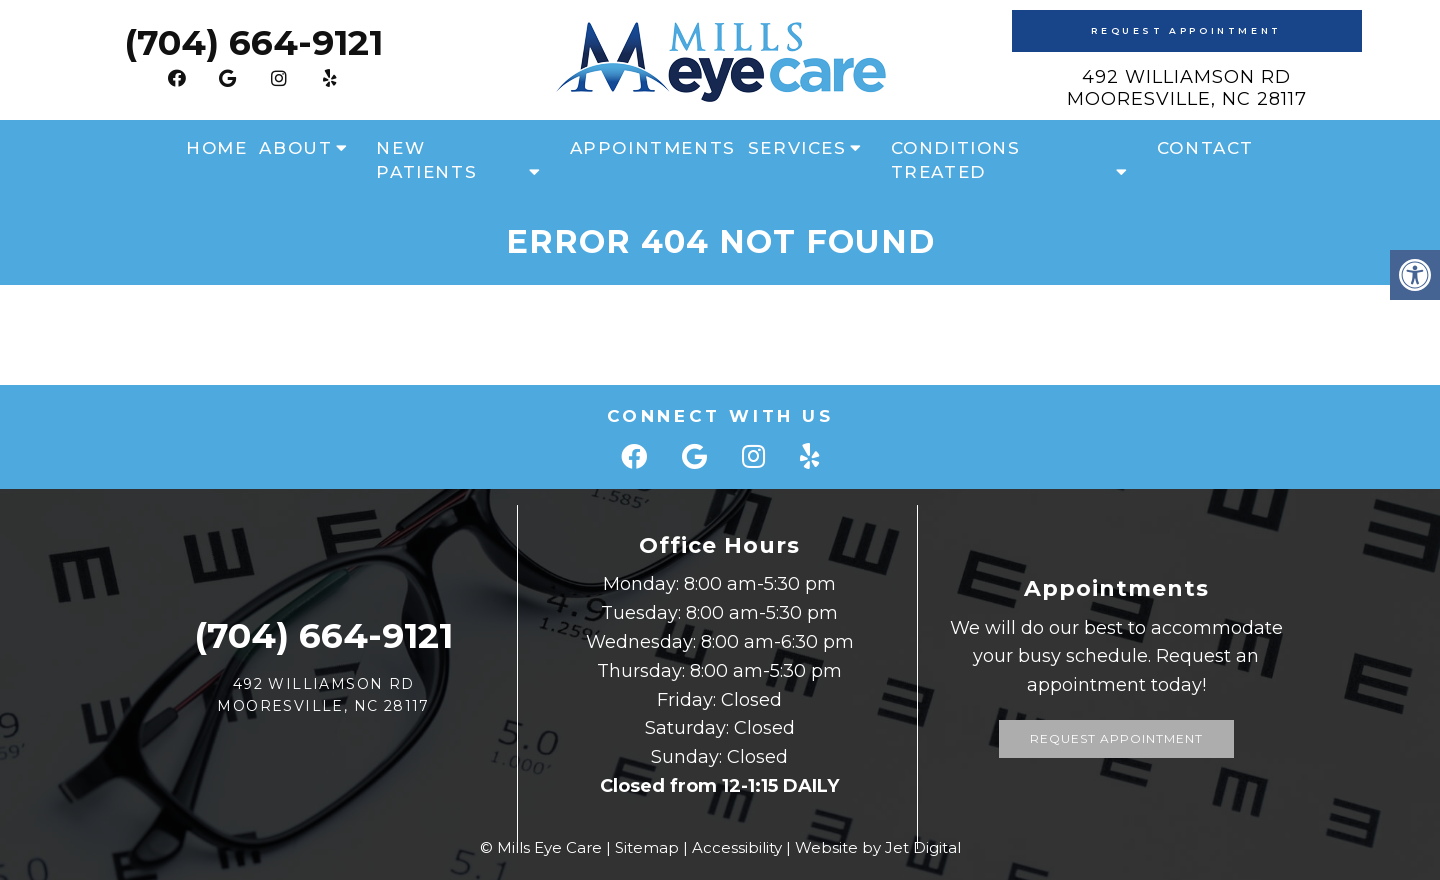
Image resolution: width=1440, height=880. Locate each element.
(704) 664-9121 (253, 42)
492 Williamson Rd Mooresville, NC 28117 (1187, 88)
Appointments (653, 148)
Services (797, 148)
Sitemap (647, 847)
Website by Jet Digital (878, 847)
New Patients (426, 160)
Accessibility (737, 847)
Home (216, 148)
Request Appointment (1186, 30)
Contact (1205, 148)
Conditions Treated (956, 160)
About (295, 148)
